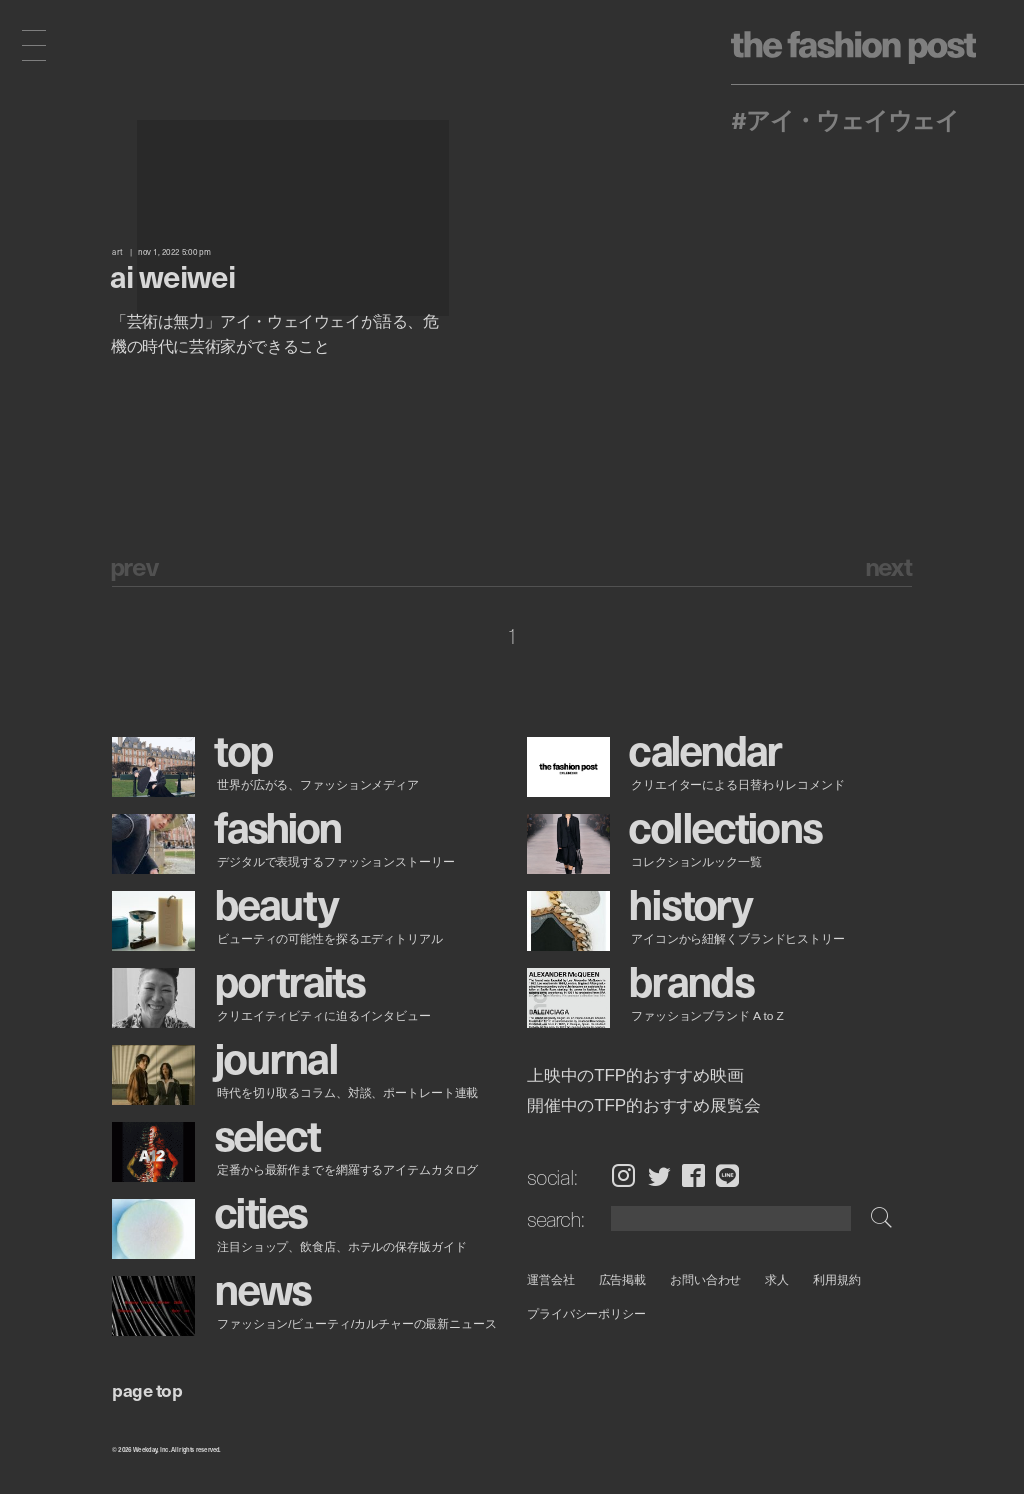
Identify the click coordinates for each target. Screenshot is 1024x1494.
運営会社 (551, 1279)
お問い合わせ (705, 1279)
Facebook (693, 1176)
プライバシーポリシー (586, 1313)
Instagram (623, 1176)
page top (147, 1389)
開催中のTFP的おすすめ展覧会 (644, 1106)
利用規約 (837, 1279)
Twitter (659, 1176)
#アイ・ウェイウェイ (845, 119)
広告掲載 (622, 1279)
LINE (727, 1176)
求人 (777, 1279)
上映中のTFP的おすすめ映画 (635, 1076)
